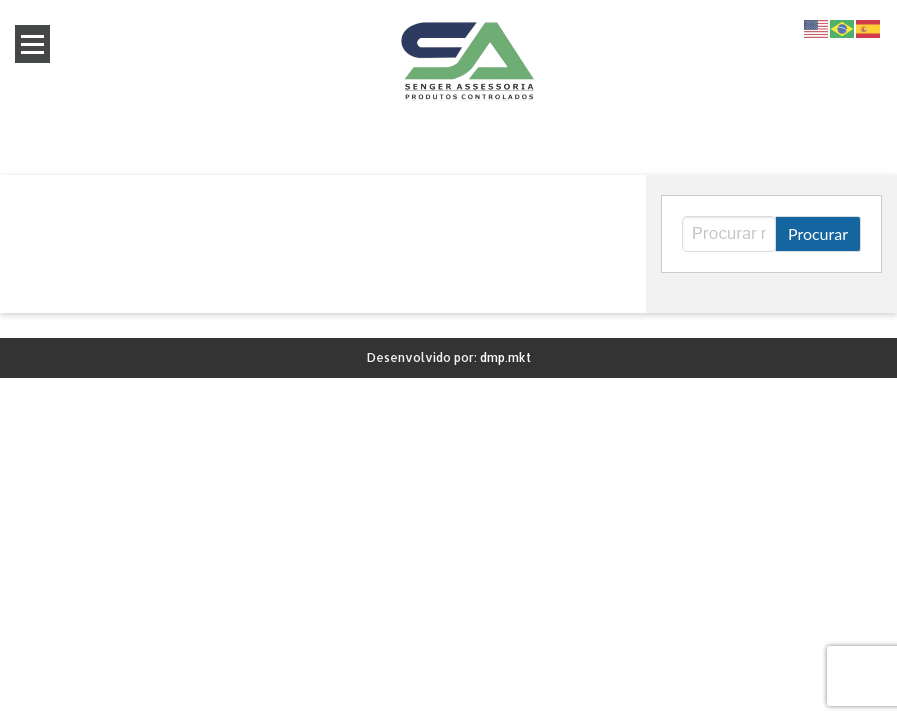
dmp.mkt (505, 357)
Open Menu (32, 44)
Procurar (818, 233)
